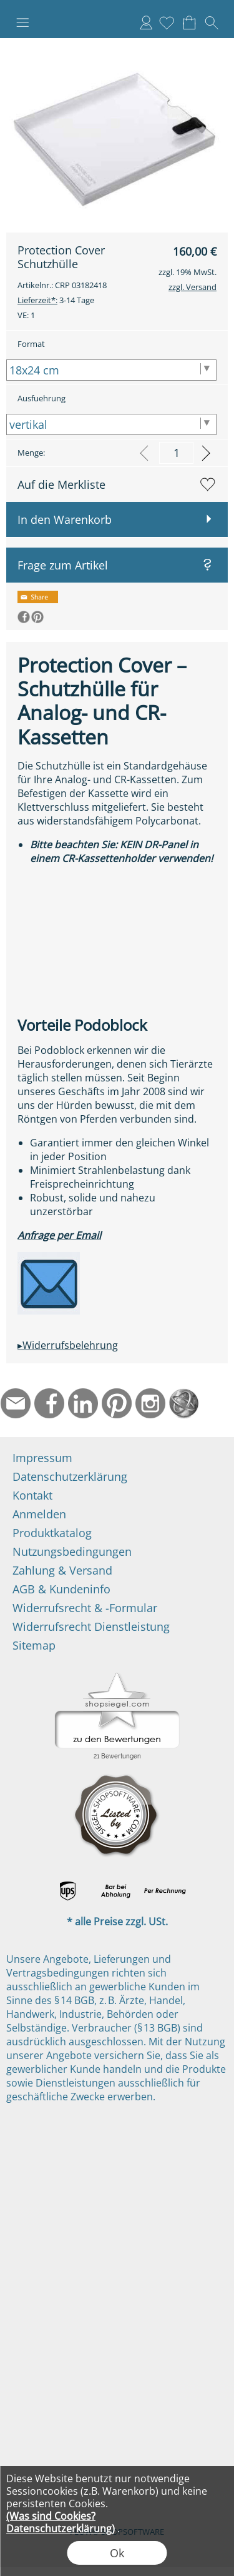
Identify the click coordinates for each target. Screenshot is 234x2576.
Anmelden (146, 22)
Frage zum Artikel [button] (62, 565)
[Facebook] (49, 1403)
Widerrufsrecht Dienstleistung (91, 1626)
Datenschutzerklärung (69, 1476)
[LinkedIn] (83, 1403)
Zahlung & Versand (62, 1570)
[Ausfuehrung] (111, 424)
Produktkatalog (52, 1532)
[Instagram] (150, 1403)
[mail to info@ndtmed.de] (15, 1403)
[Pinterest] (116, 1403)
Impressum (42, 1457)
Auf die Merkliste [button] (61, 484)
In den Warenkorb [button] (64, 519)
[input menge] (176, 453)
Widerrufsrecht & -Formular (84, 1607)
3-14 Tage (55, 300)
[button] (22, 22)
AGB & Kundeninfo (61, 1588)
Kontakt (32, 1495)
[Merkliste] (166, 22)
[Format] (111, 370)
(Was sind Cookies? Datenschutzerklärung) (60, 2522)
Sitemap (34, 1645)
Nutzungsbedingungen (72, 1551)
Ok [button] (117, 2552)
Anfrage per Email (59, 1235)
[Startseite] (184, 1403)
